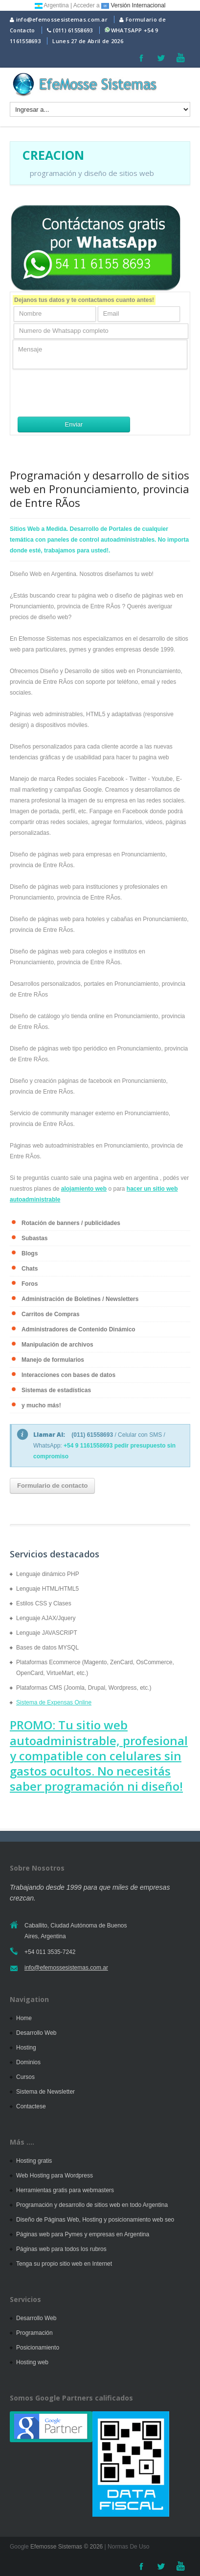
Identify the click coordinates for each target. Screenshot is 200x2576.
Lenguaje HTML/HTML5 (47, 1588)
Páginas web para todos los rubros (61, 2249)
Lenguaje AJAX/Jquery (45, 1618)
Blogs (30, 1253)
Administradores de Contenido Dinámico (78, 1329)
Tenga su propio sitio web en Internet (64, 2263)
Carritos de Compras (51, 1314)
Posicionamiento (37, 2347)
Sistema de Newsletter (45, 2091)
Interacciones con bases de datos (68, 1375)
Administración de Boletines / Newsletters (80, 1299)
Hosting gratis (34, 2160)
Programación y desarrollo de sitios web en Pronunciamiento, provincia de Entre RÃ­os (99, 489)
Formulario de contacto (52, 1485)
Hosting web (32, 2362)
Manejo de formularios (53, 1359)
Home (24, 2018)
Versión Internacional (133, 5)
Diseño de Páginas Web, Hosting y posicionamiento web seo (95, 2219)
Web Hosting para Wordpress (54, 2175)
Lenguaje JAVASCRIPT (46, 1632)
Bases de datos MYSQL (47, 1647)
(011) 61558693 (72, 30)
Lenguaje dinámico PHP (47, 1574)
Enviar (74, 424)
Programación (34, 2332)
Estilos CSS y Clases (43, 1603)
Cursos (25, 2077)
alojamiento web (84, 1188)
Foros (30, 1283)
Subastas (34, 1238)
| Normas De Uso (126, 2546)
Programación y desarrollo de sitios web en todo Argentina (92, 2204)
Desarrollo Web (36, 2032)
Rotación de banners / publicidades (71, 1223)
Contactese (31, 2106)
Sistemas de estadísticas (56, 1390)
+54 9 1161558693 (88, 1445)
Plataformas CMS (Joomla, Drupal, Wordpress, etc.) (84, 1687)
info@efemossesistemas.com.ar (59, 19)
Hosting (26, 2047)
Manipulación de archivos (57, 1344)
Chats (30, 1268)
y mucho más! (41, 1405)
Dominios (28, 2062)
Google (19, 2546)
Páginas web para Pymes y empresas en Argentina (82, 2234)
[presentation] (87, 393)
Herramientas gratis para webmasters (65, 2190)
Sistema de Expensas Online (53, 1702)
